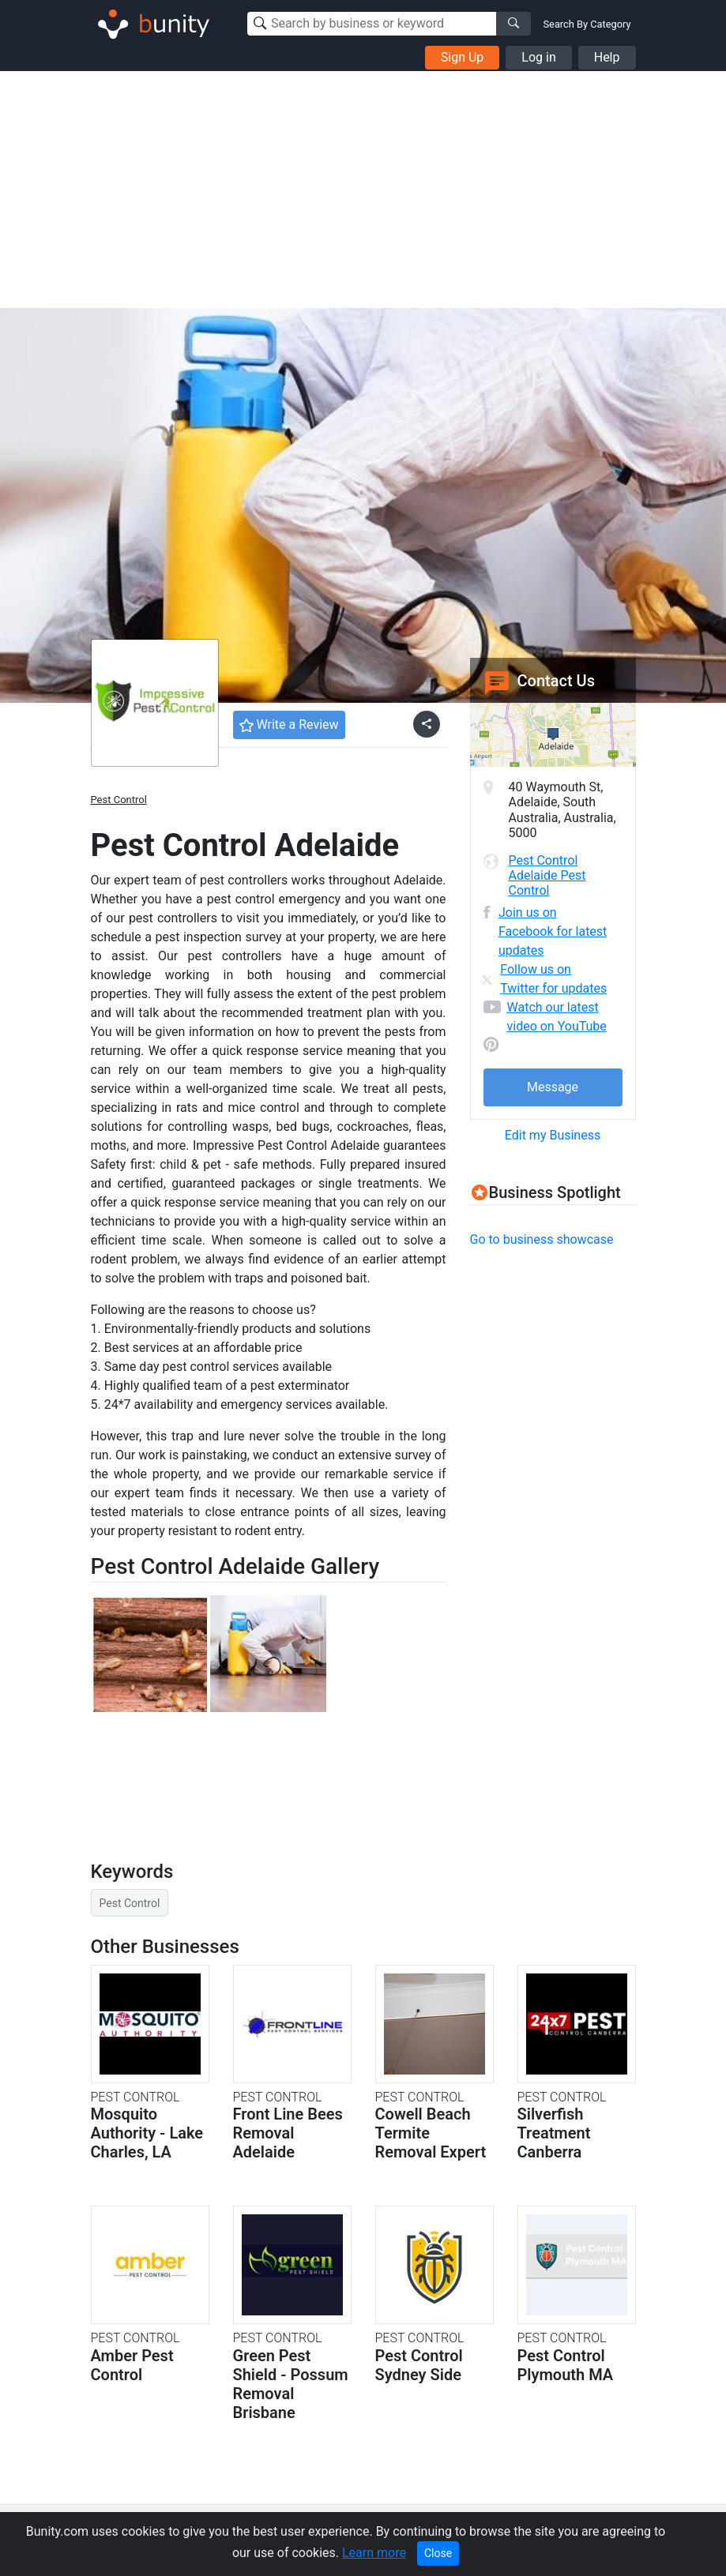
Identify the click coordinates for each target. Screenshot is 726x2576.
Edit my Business (552, 1135)
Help (607, 57)
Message (552, 1087)
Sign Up (462, 57)
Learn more (374, 2552)
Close (438, 2553)
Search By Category (587, 24)
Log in (538, 57)
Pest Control (119, 799)
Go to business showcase (542, 1239)
